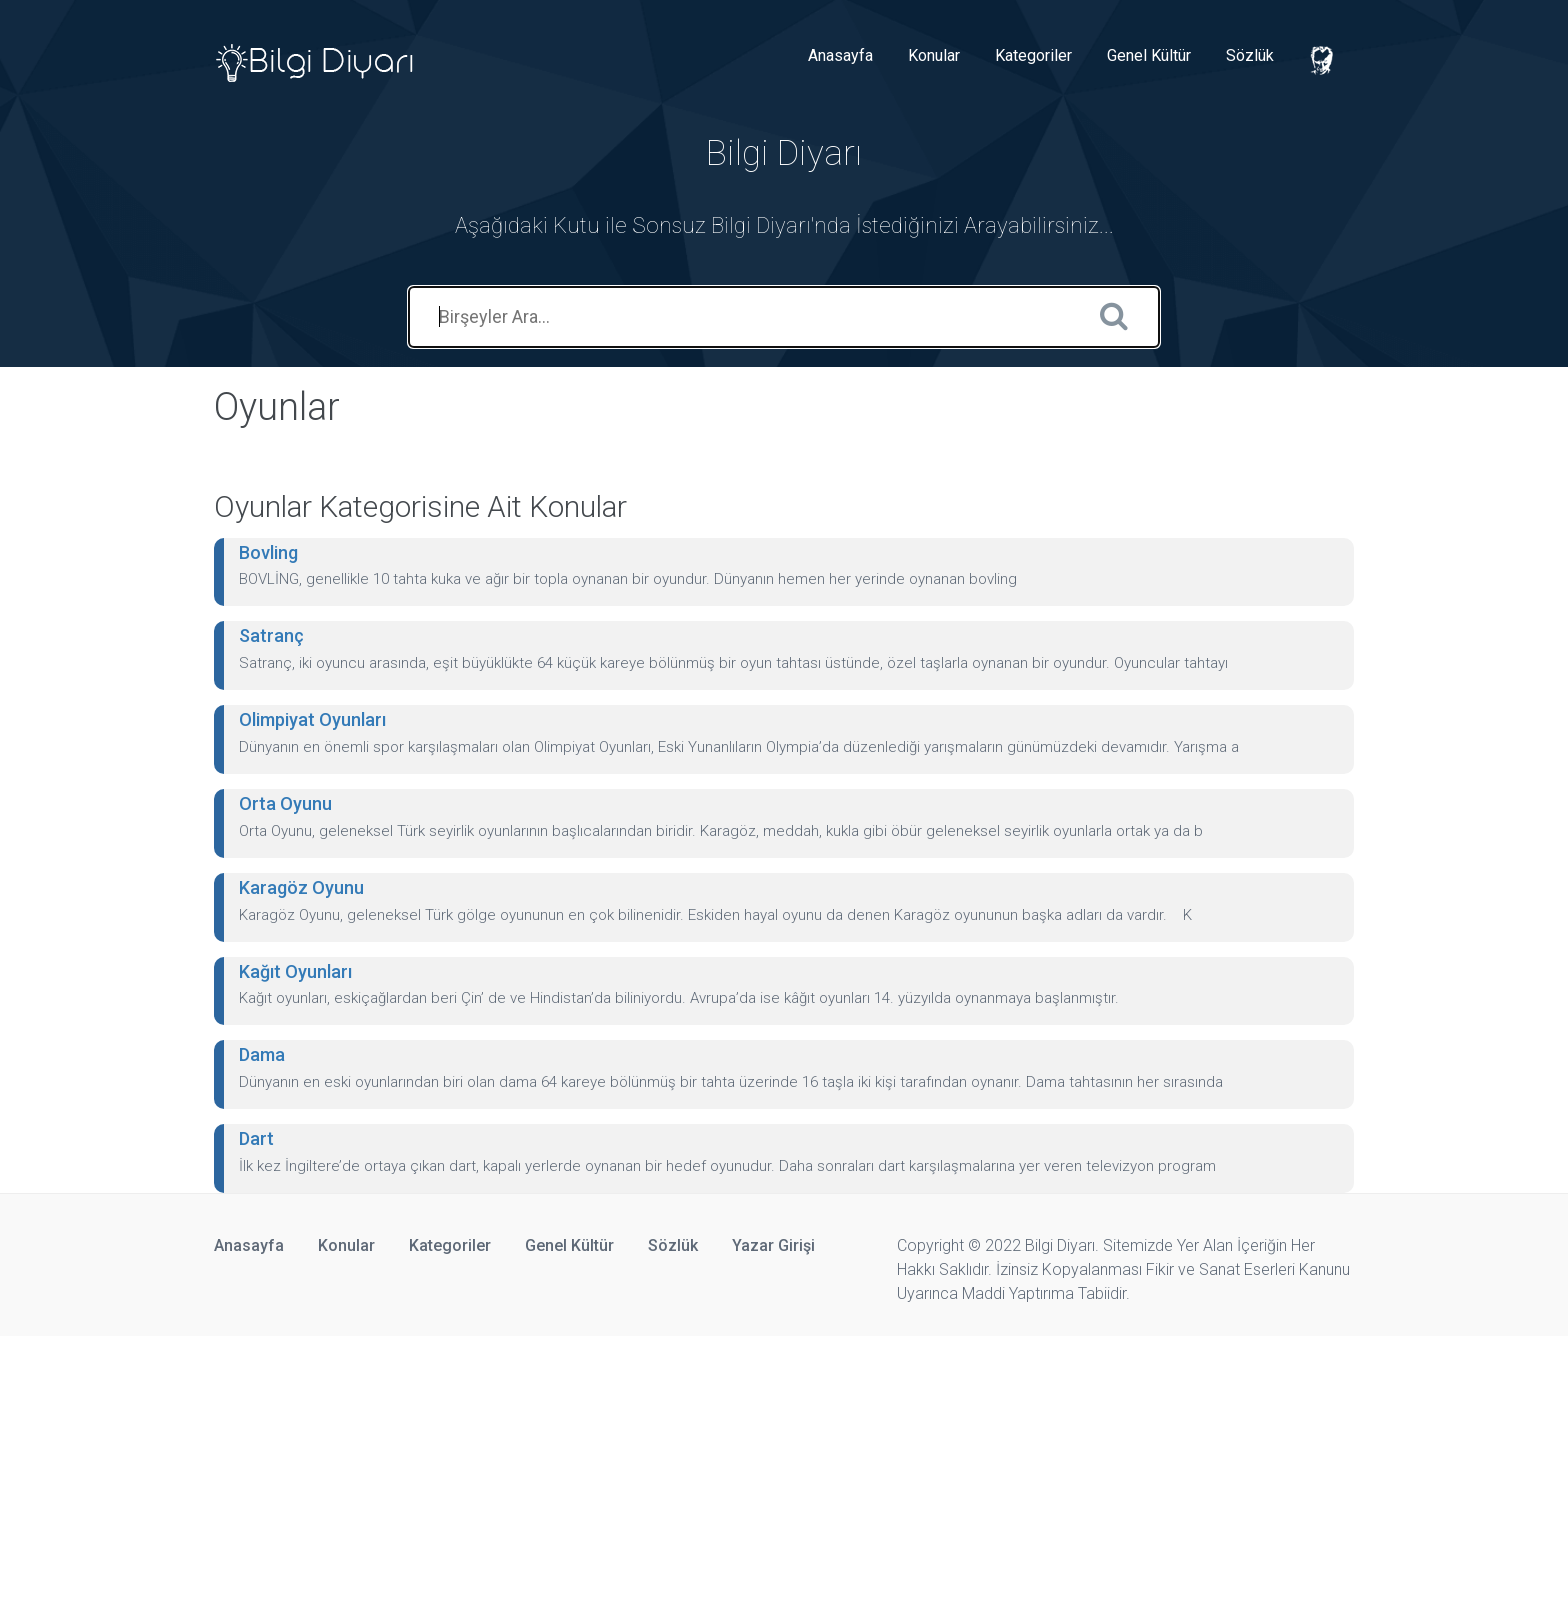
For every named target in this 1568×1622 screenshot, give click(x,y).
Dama (262, 1054)
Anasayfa (840, 55)
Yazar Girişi (773, 1245)
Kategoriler (1033, 55)
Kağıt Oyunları (295, 971)
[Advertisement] (600, 1476)
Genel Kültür (1149, 55)
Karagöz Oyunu (301, 887)
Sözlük (1250, 55)
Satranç (271, 635)
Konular (934, 55)
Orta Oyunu (285, 803)
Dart (256, 1138)
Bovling (268, 552)
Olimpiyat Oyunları (312, 719)
